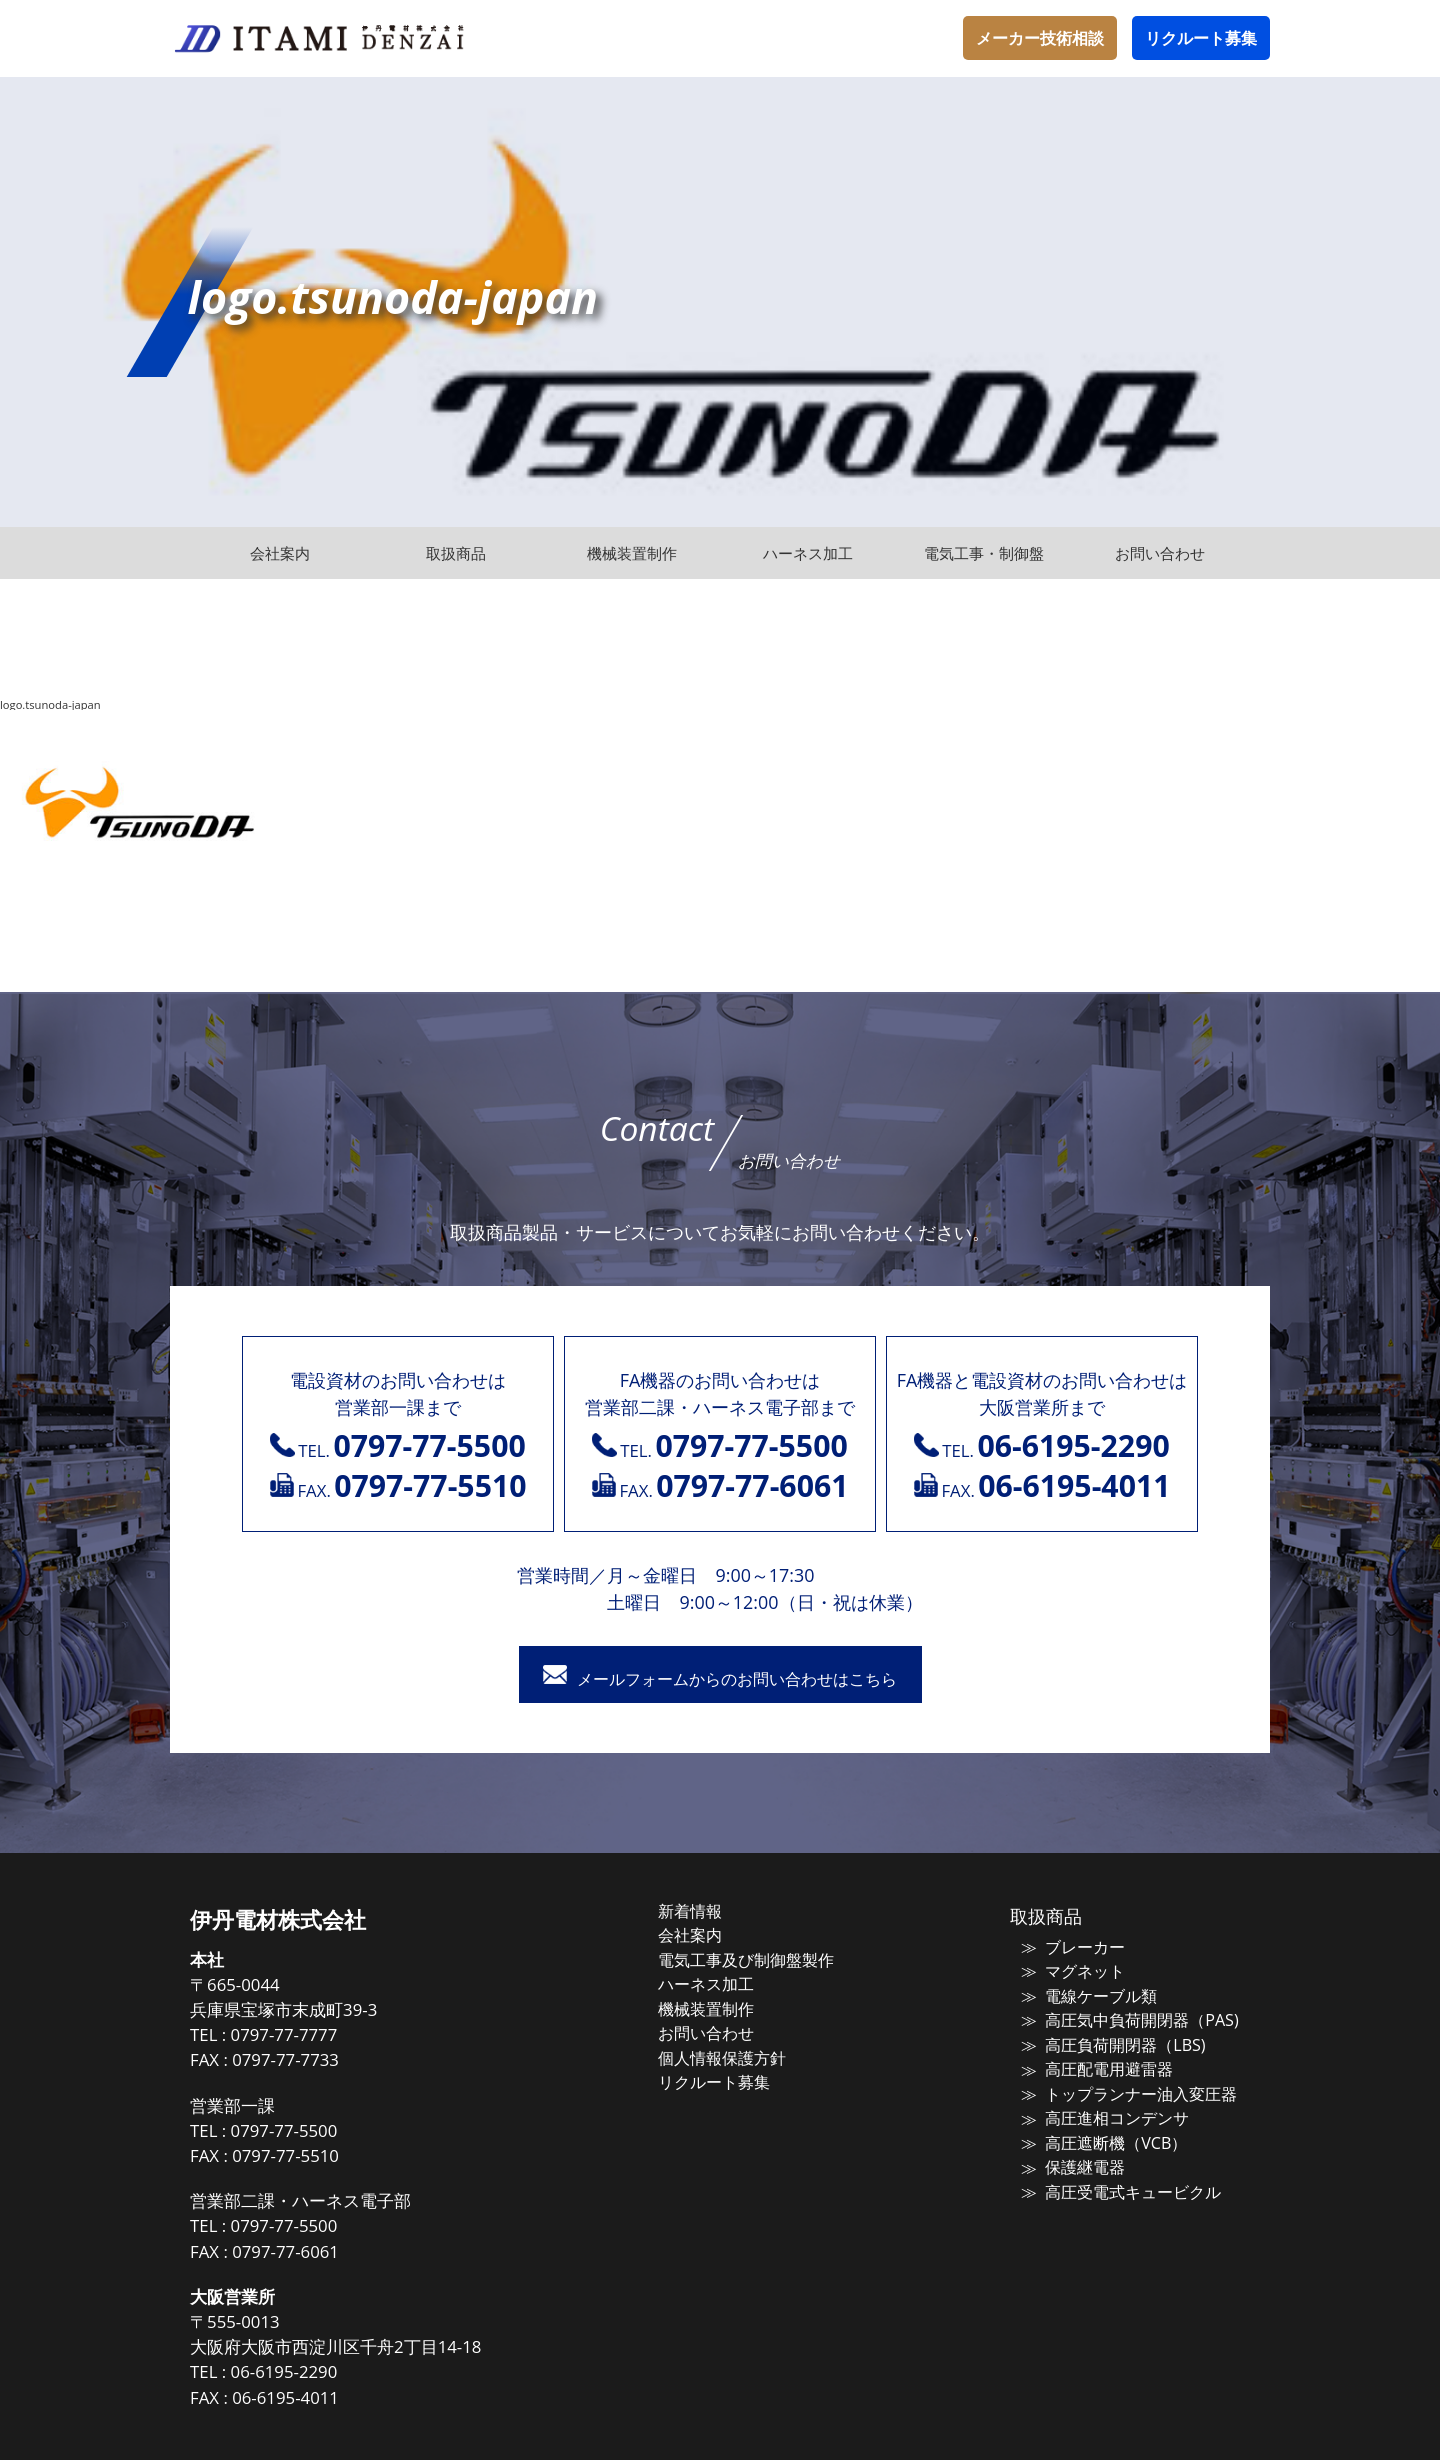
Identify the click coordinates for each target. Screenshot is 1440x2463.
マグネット (1071, 1973)
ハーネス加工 (727, 1984)
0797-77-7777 (319, 2038)
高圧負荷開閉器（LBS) (1108, 2044)
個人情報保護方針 (742, 2055)
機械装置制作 (727, 2008)
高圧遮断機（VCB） (1100, 2138)
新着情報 (712, 1914)
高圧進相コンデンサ (1101, 2114)
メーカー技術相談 (1040, 38)
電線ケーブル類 (1086, 1997)
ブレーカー (1071, 1950)
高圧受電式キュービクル (1116, 2185)
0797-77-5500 (319, 2133)
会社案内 (712, 1937)
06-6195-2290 (319, 2375)
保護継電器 (1071, 2161)
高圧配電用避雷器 (1094, 2067)
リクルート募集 (1201, 38)
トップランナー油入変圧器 (1124, 2091)
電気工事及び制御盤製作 (764, 1961)
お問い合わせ (727, 2031)
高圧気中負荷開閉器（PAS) (1124, 2020)
